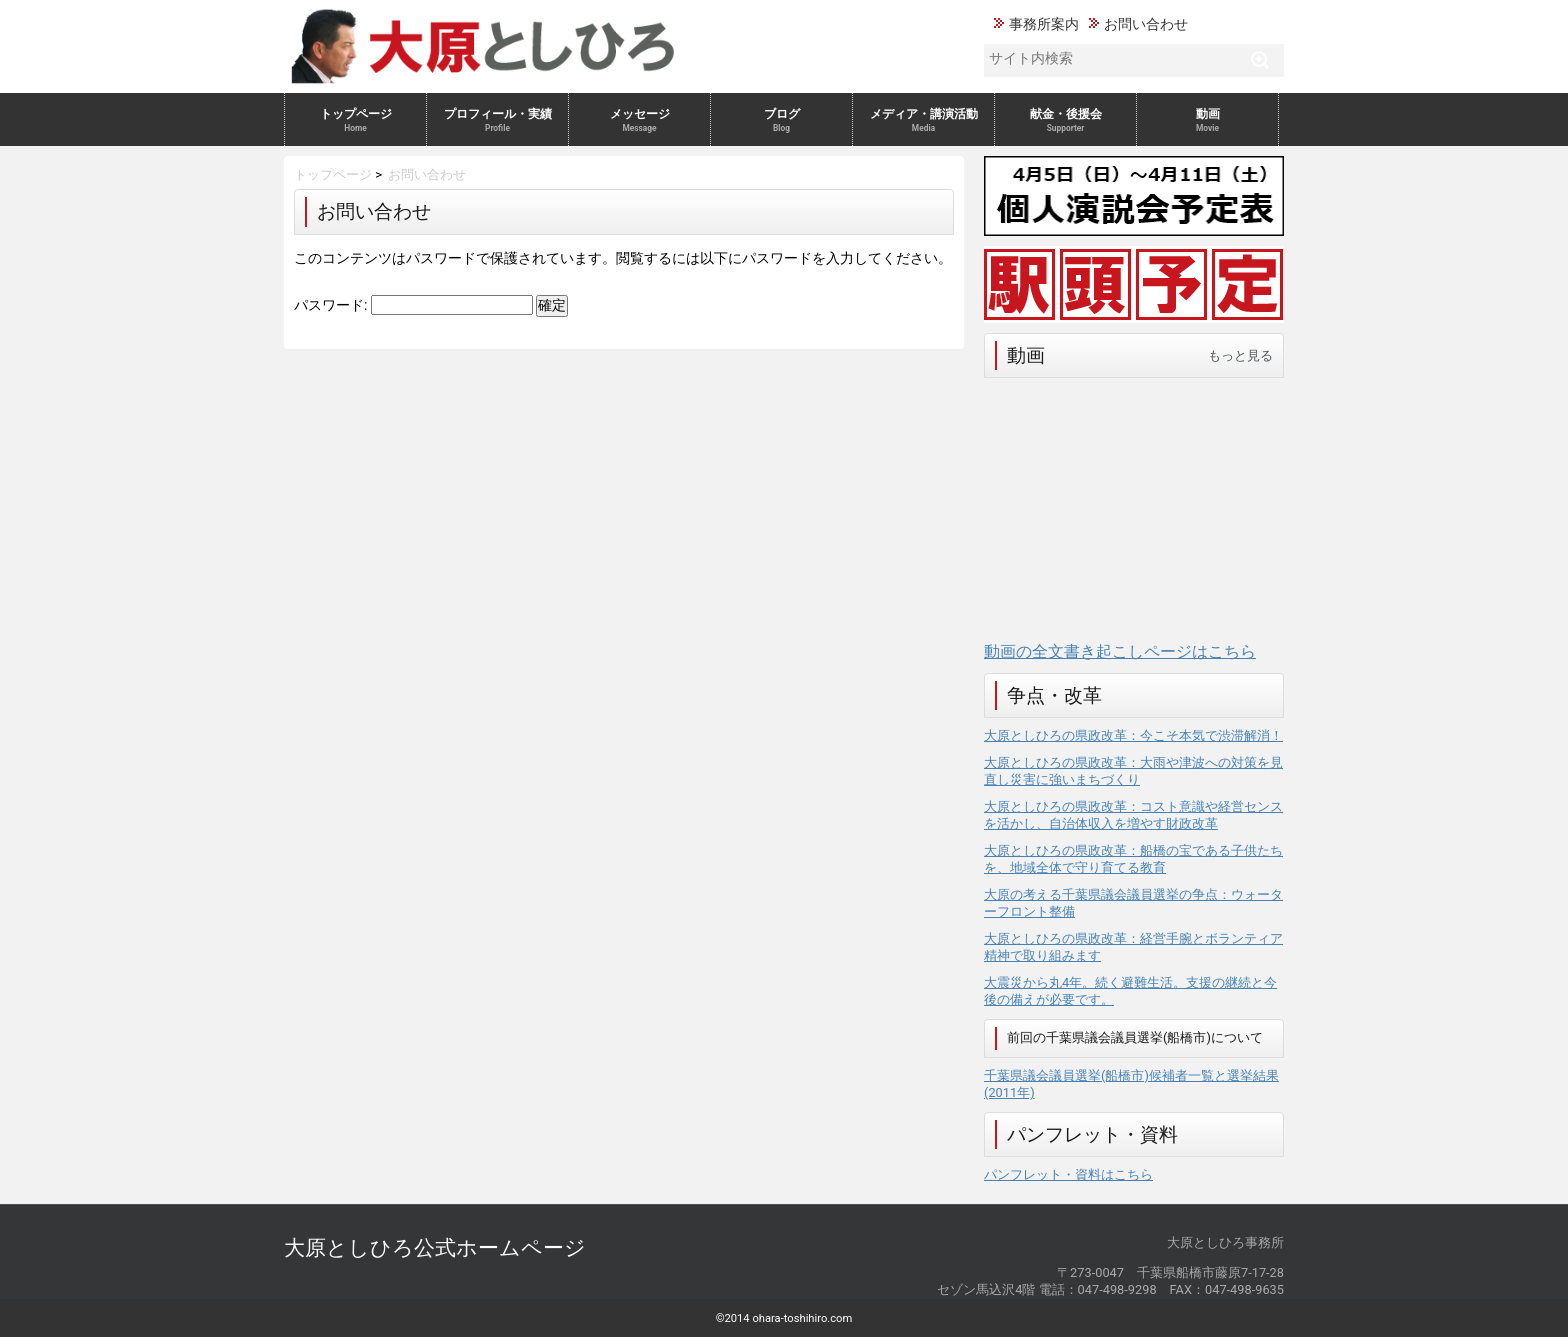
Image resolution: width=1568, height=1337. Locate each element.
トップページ (355, 120)
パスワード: (413, 305)
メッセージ (639, 120)
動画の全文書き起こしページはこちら (1120, 651)
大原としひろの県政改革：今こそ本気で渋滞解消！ (1133, 735)
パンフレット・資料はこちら (1068, 1174)
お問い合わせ (1146, 24)
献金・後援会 (1065, 120)
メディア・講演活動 (923, 120)
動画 (1207, 120)
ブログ (781, 120)
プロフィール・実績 (497, 120)
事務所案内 (1044, 24)
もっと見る (1240, 355)
